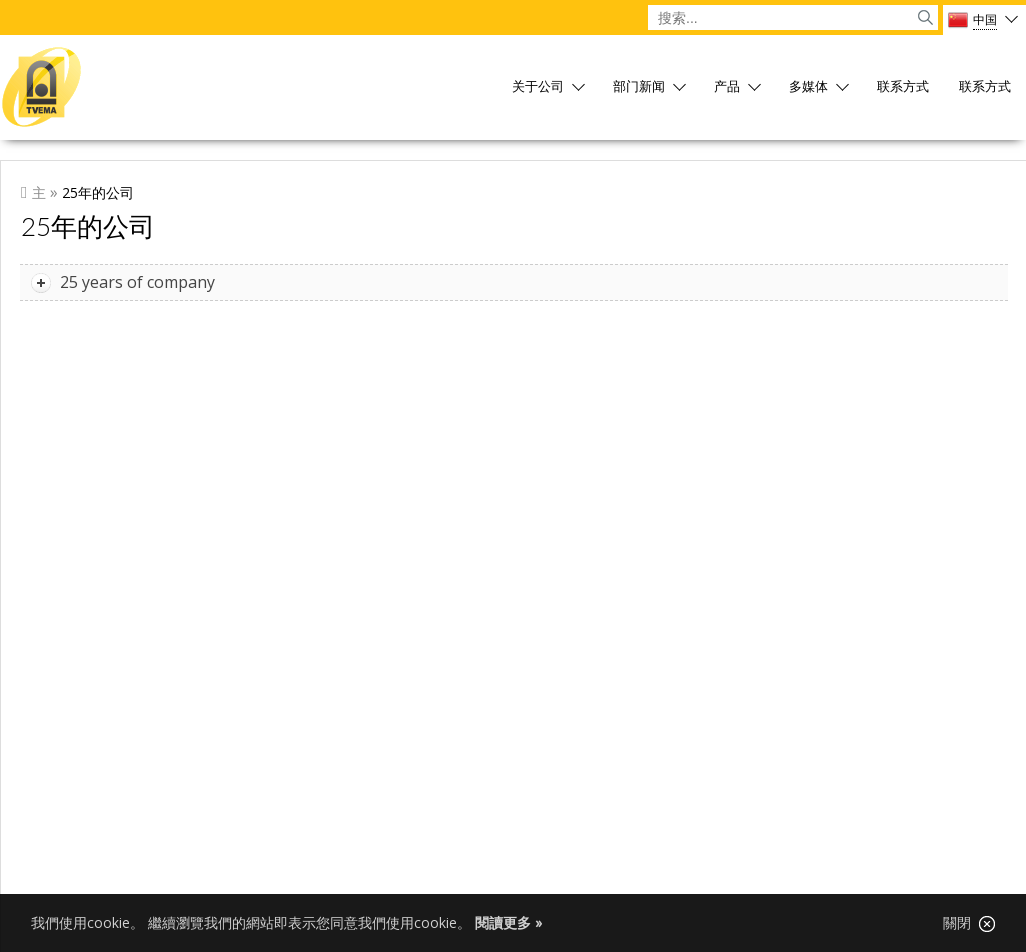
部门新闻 (639, 87)
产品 (727, 87)
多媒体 (808, 87)
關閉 (969, 923)
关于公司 (538, 87)
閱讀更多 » (508, 922)
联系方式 (903, 87)
